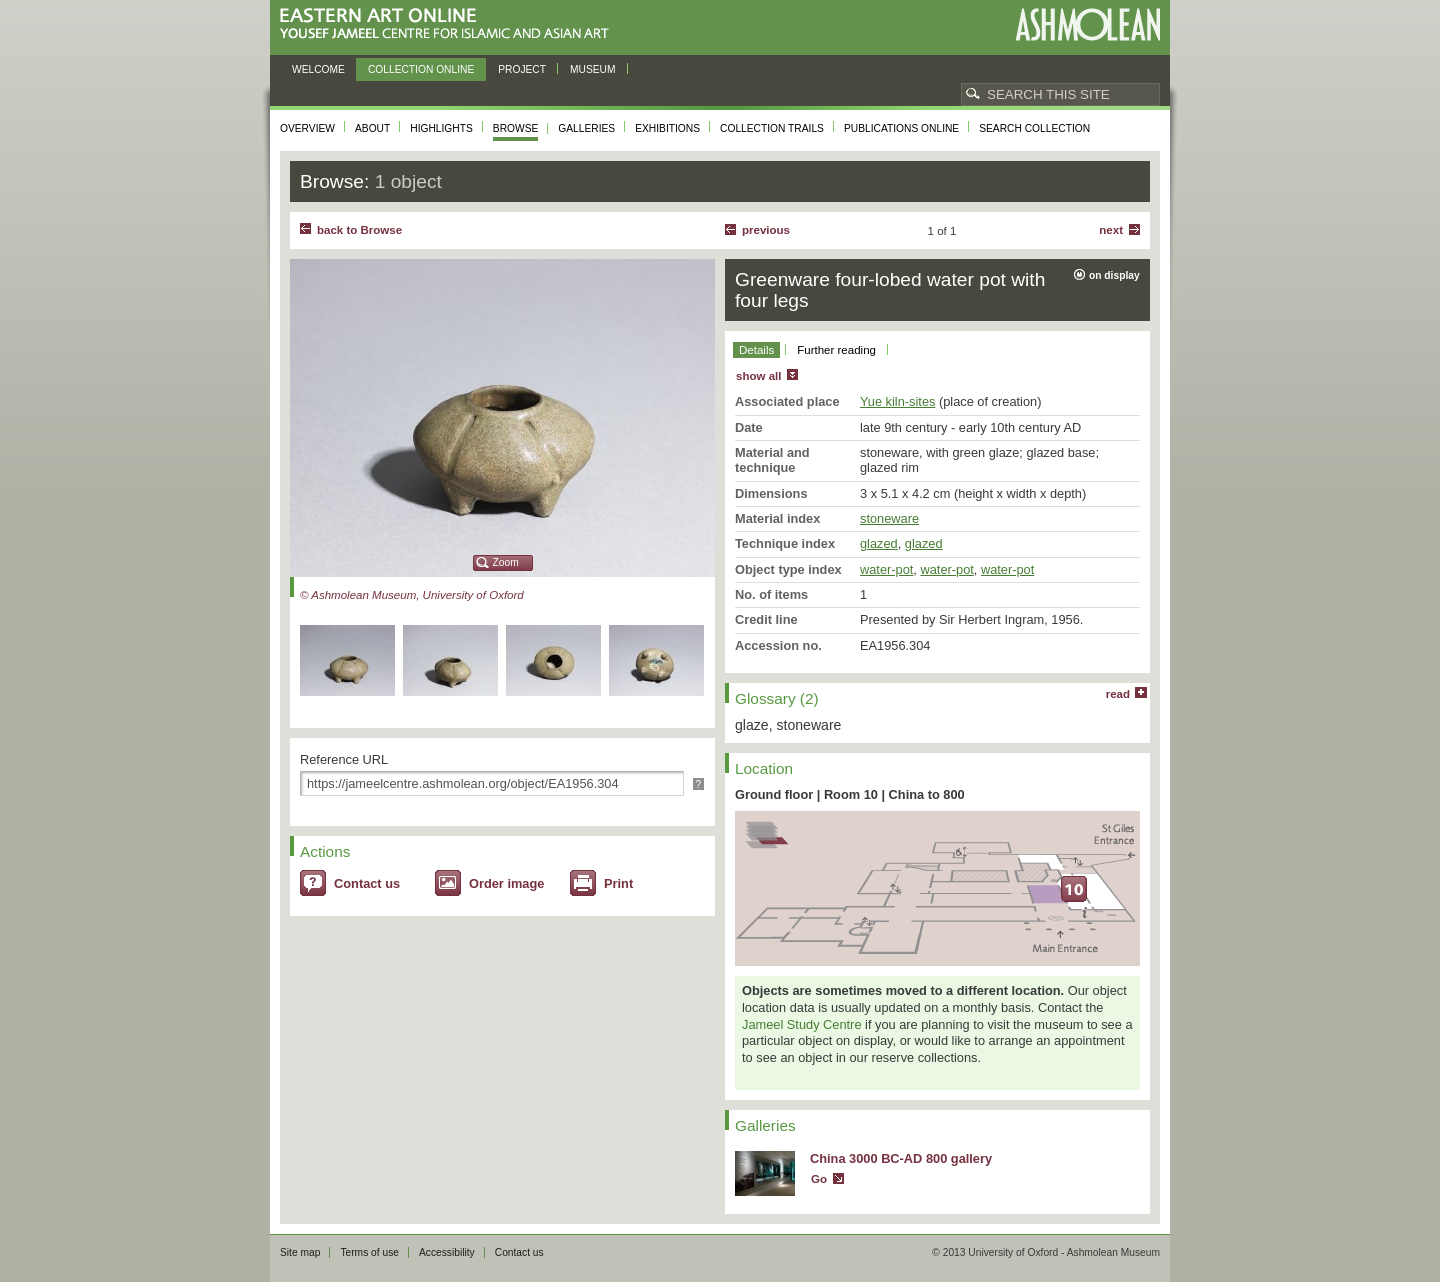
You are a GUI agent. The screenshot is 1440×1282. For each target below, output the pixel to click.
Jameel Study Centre (802, 1024)
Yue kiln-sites (897, 401)
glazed (879, 543)
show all (758, 376)
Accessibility (447, 1252)
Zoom (506, 562)
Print (618, 883)
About (372, 128)
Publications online (901, 128)
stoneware (889, 518)
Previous (766, 230)
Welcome (318, 69)
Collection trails (772, 128)
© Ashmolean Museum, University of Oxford (412, 595)
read (1118, 694)
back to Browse (359, 230)
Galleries (586, 128)
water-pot (886, 569)
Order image (506, 883)
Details (756, 350)
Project (522, 69)
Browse (516, 128)
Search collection (1034, 128)
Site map (300, 1252)
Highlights (441, 128)
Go (819, 1179)
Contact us (367, 883)
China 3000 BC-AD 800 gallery (901, 1158)
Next (1111, 230)
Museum (593, 69)
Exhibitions (667, 128)
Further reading (836, 350)
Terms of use (369, 1252)
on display (1114, 275)
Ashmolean (1087, 24)
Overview (307, 128)
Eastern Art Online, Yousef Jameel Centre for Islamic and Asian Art (449, 24)
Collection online (421, 69)
